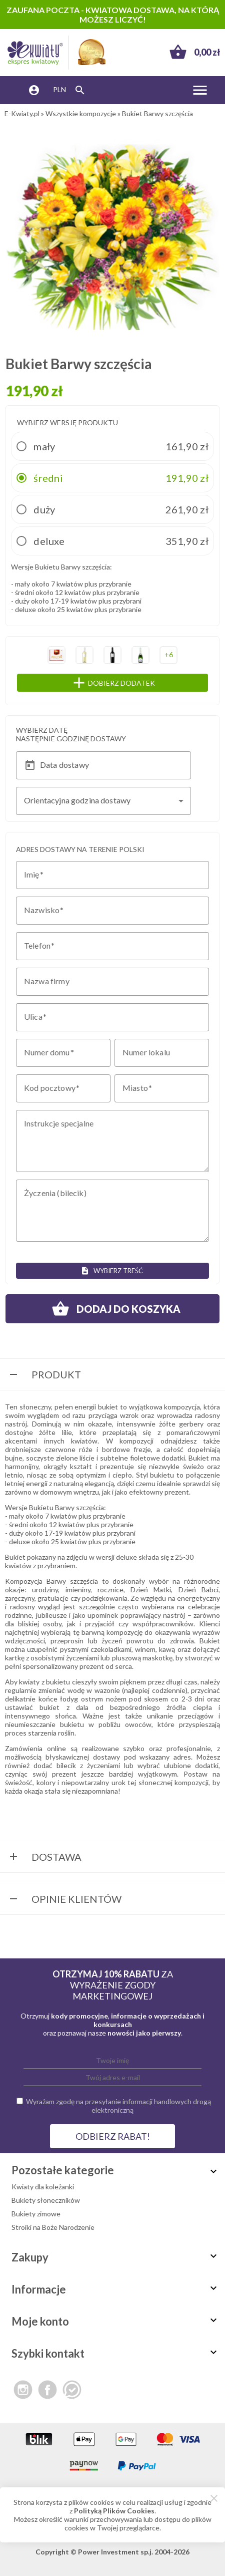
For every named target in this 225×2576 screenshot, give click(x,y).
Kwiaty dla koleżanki (43, 2186)
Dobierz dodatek (133, 683)
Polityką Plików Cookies (114, 2510)
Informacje (116, 2289)
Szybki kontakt (116, 2353)
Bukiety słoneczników (46, 2200)
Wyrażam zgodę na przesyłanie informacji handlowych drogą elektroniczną (118, 2105)
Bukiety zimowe (36, 2213)
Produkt (44, 1375)
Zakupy (116, 2257)
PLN (59, 89)
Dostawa (45, 1858)
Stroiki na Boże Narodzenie (53, 2227)
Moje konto (116, 2321)
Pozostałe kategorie (116, 2170)
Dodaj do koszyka (112, 1309)
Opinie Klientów (65, 1900)
